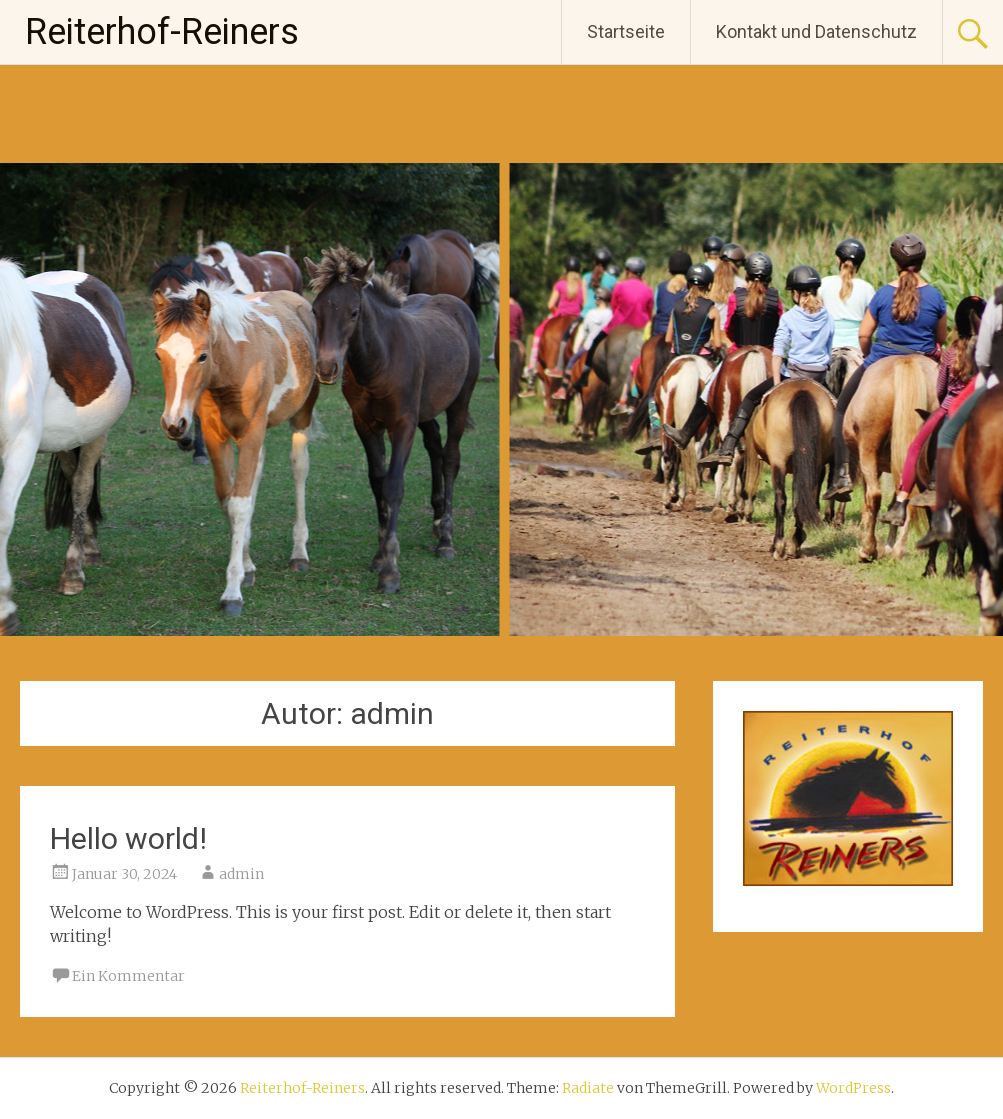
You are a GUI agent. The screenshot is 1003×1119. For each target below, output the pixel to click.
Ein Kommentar (128, 976)
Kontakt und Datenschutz (816, 31)
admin (241, 874)
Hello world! (128, 838)
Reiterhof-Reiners (162, 32)
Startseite (626, 31)
